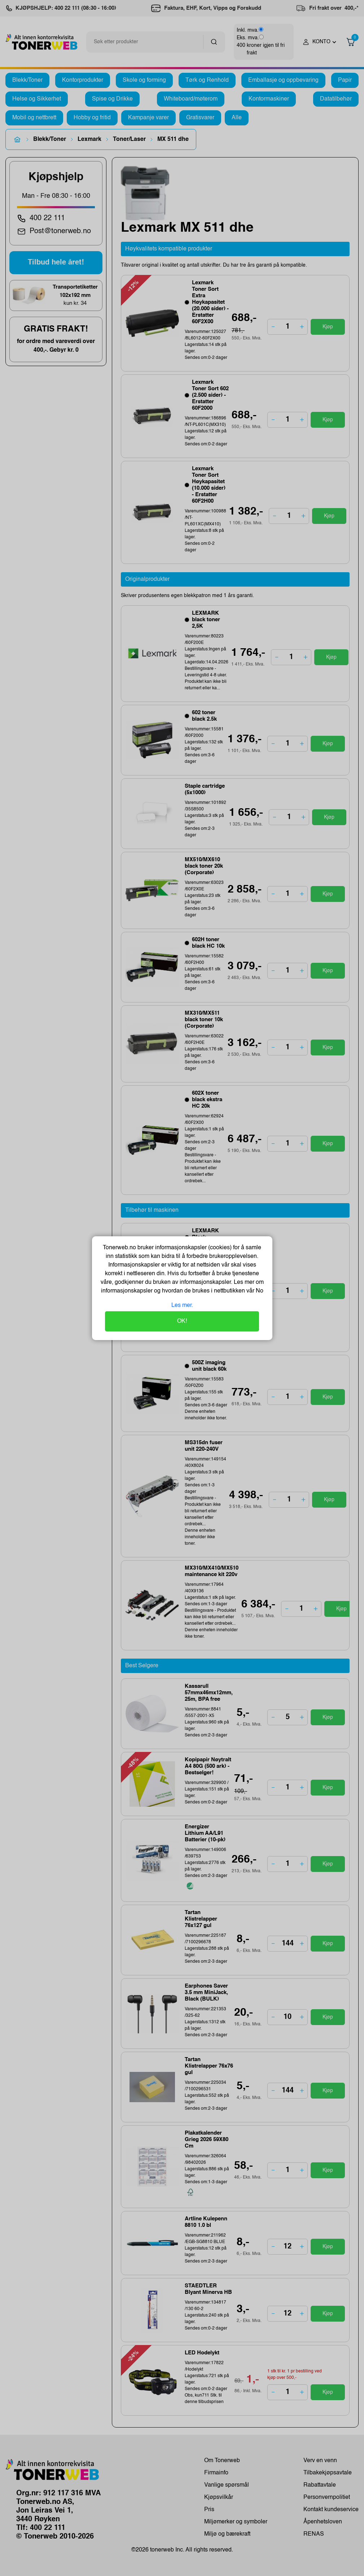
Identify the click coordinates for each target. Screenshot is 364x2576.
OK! (182, 1321)
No (258, 1291)
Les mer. (182, 1305)
